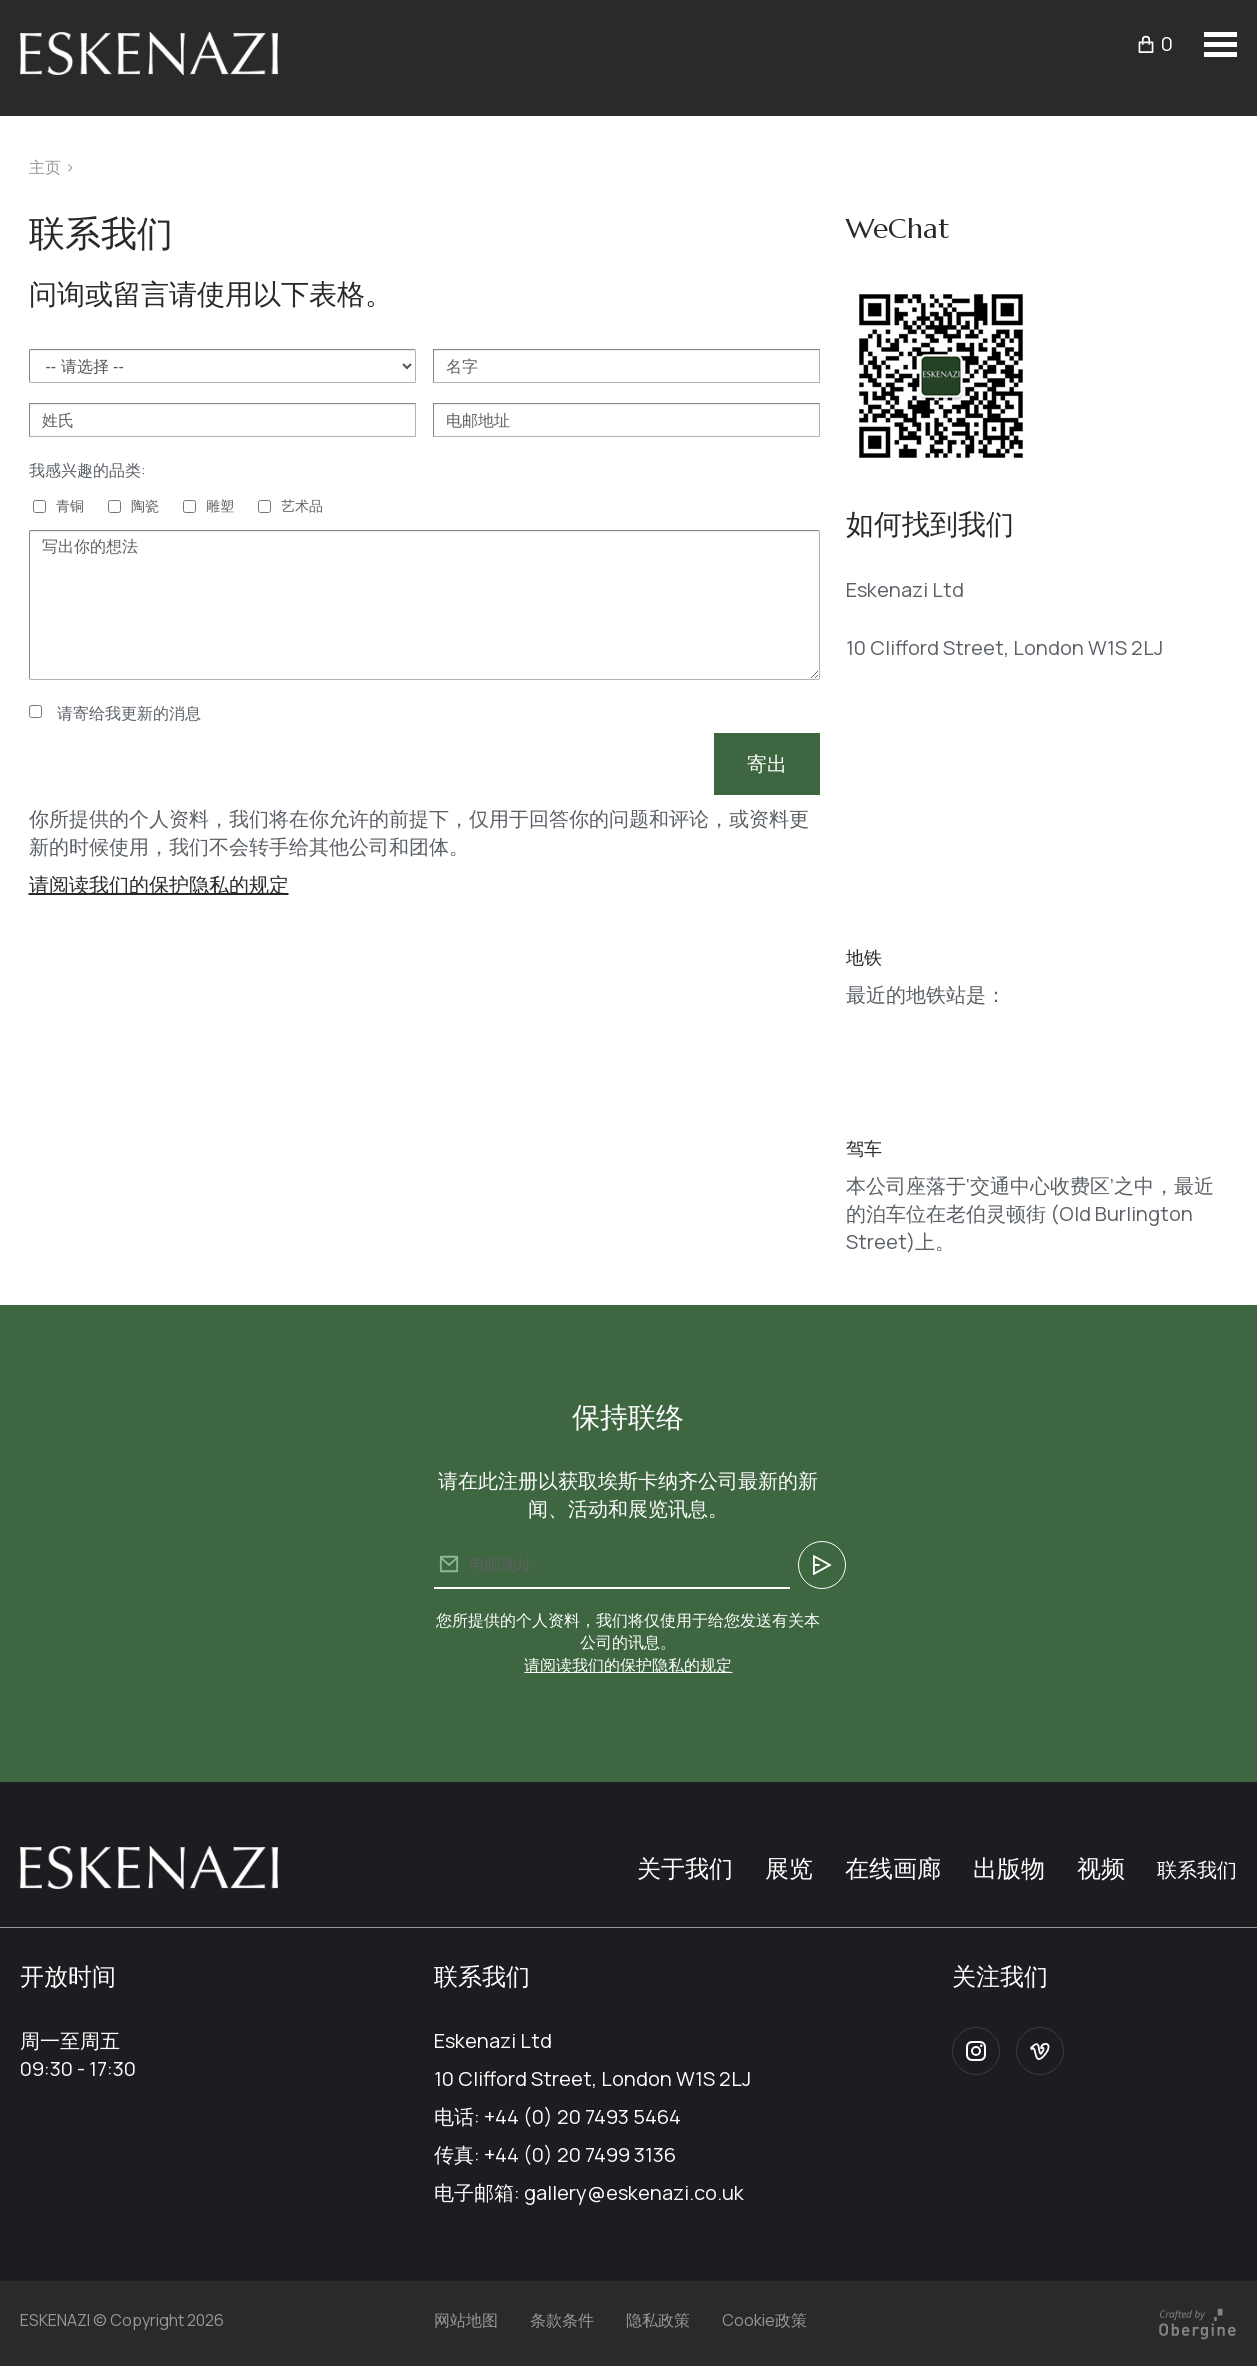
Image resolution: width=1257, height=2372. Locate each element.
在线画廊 (893, 1867)
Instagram (976, 2051)
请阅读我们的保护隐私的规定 (159, 884)
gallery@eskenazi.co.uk (634, 2192)
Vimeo (1040, 2051)
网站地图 (466, 2320)
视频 (1101, 1867)
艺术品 (302, 506)
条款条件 (562, 2320)
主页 (45, 167)
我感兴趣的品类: (87, 470)
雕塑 (220, 506)
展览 (789, 1867)
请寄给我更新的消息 (129, 713)
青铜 (70, 506)
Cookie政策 (764, 2320)
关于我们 (685, 1867)
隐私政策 (658, 2320)
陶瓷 (145, 506)
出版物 (1009, 1867)
